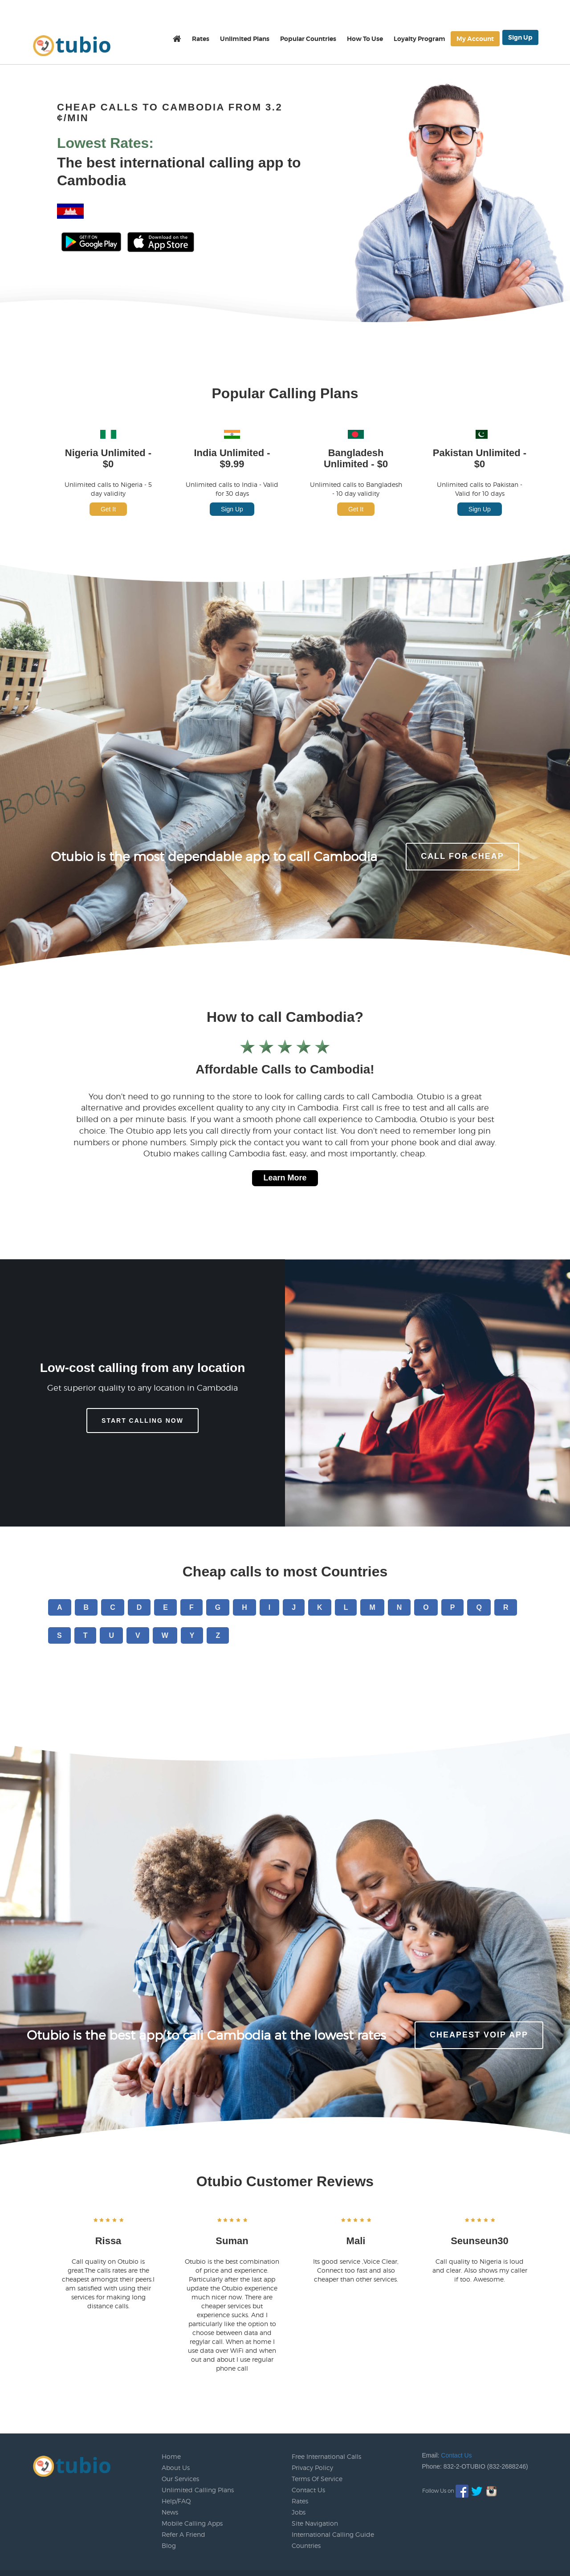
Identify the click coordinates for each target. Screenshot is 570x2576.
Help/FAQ (176, 2501)
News (170, 2512)
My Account (475, 39)
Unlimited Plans (244, 39)
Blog (169, 2545)
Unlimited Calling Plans (198, 2490)
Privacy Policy (312, 2467)
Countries (306, 2545)
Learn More (284, 1177)
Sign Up (520, 37)
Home (171, 2456)
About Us (176, 2467)
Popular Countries (308, 39)
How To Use (365, 39)
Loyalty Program (419, 39)
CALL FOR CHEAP (462, 856)
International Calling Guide (333, 2534)
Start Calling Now (142, 1420)
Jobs (298, 2512)
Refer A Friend (183, 2534)
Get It (108, 509)
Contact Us (308, 2490)
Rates (200, 39)
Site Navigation (315, 2523)
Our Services (180, 2478)
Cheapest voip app (479, 2034)
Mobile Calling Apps (192, 2523)
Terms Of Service (317, 2478)
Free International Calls (326, 2456)
